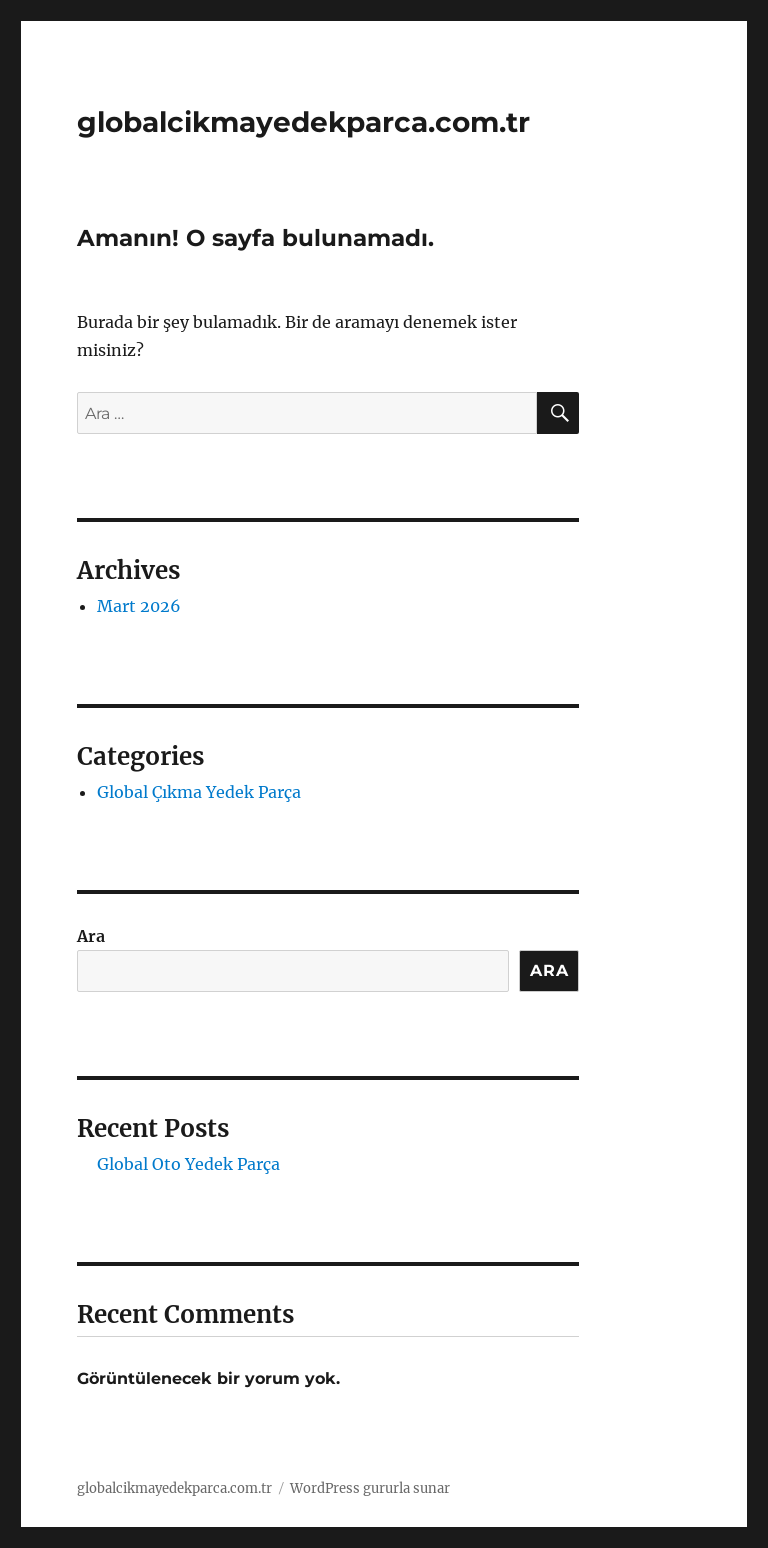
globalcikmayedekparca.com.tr (303, 122)
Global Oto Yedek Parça (188, 1164)
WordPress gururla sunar (370, 1488)
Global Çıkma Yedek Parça (199, 792)
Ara (91, 936)
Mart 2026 (139, 606)
